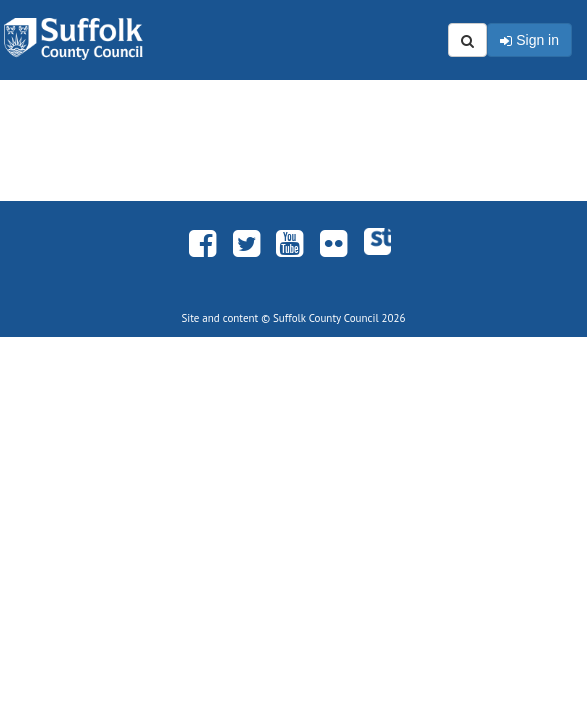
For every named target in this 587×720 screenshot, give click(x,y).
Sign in (529, 41)
